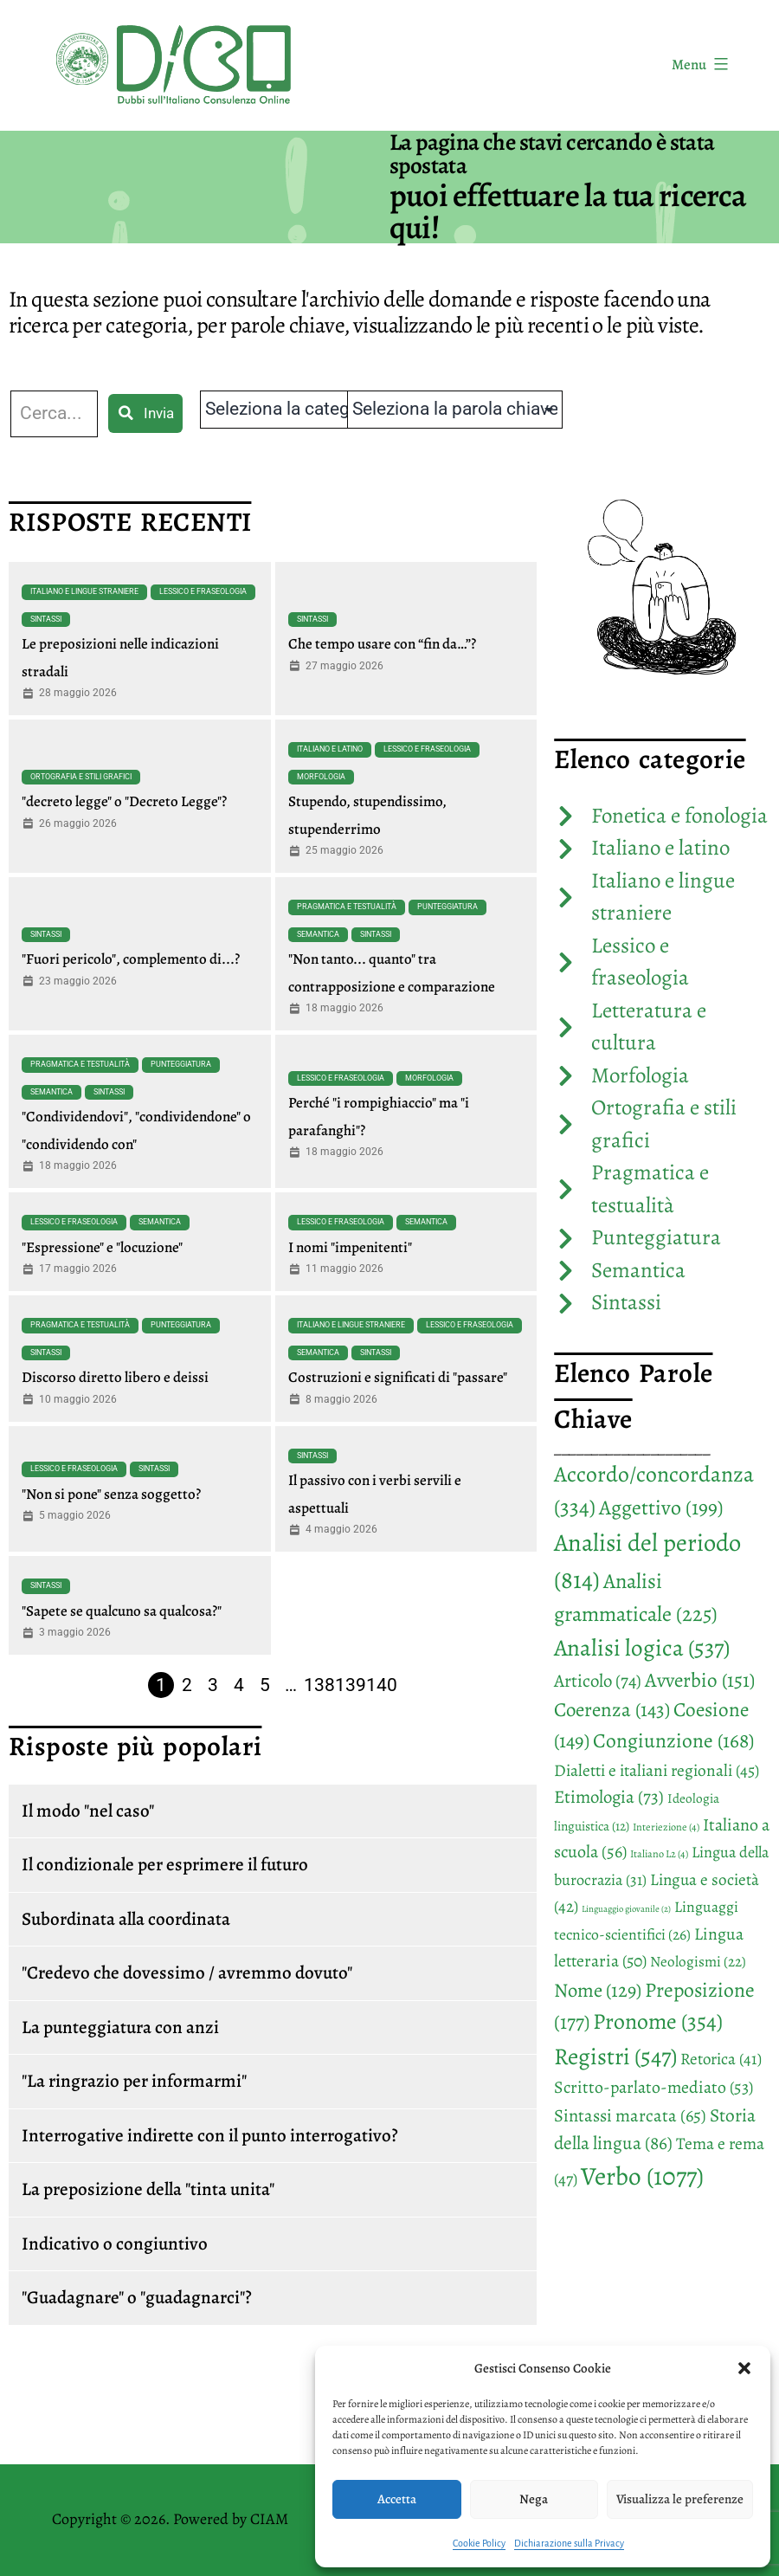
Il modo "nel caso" (88, 1810)
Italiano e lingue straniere (84, 591)
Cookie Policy (479, 2543)
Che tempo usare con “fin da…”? (382, 644)
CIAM (269, 2518)
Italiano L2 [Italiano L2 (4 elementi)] (659, 1854)
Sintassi (45, 619)
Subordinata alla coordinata (126, 1919)
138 (319, 1685)
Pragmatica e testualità (346, 906)
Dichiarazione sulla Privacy (569, 2543)
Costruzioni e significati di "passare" (397, 1377)
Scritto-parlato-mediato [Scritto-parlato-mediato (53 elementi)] (653, 2087)
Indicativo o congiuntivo (115, 2243)
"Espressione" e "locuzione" (102, 1247)
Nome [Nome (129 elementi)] (597, 1990)
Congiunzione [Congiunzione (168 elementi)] (673, 1740)
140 (381, 1685)
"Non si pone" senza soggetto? (111, 1494)
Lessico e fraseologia (203, 591)
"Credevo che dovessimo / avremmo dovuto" (187, 1972)
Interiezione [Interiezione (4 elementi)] (666, 1827)
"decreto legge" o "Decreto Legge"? (124, 801)
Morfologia (321, 776)
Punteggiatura (447, 906)
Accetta (396, 2499)
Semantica (318, 934)
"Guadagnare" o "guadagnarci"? (137, 2297)
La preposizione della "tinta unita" (148, 2189)
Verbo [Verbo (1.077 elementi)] (642, 2176)
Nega (533, 2499)
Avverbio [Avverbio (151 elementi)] (700, 1680)
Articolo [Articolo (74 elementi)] (597, 1681)
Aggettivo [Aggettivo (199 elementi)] (661, 1507)
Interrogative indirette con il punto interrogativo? (210, 2135)
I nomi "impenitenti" (350, 1247)
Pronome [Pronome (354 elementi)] (658, 2021)
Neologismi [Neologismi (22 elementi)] (698, 1962)
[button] (744, 2368)
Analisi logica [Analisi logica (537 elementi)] (642, 1647)
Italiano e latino (330, 749)
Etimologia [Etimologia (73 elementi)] (609, 1797)
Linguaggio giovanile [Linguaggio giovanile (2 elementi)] (626, 1908)
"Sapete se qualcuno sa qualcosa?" (122, 1611)
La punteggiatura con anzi (120, 2027)
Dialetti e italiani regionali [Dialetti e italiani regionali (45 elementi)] (656, 1770)
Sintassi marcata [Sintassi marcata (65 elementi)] (630, 2115)
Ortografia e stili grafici (81, 776)
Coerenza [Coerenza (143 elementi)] (612, 1709)
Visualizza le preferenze (680, 2499)
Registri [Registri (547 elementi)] (615, 2056)
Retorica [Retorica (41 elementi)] (721, 2059)
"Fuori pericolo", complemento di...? (131, 959)
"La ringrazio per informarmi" (134, 2081)
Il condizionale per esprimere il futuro (165, 1864)
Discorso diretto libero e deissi (115, 1377)
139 (350, 1685)
